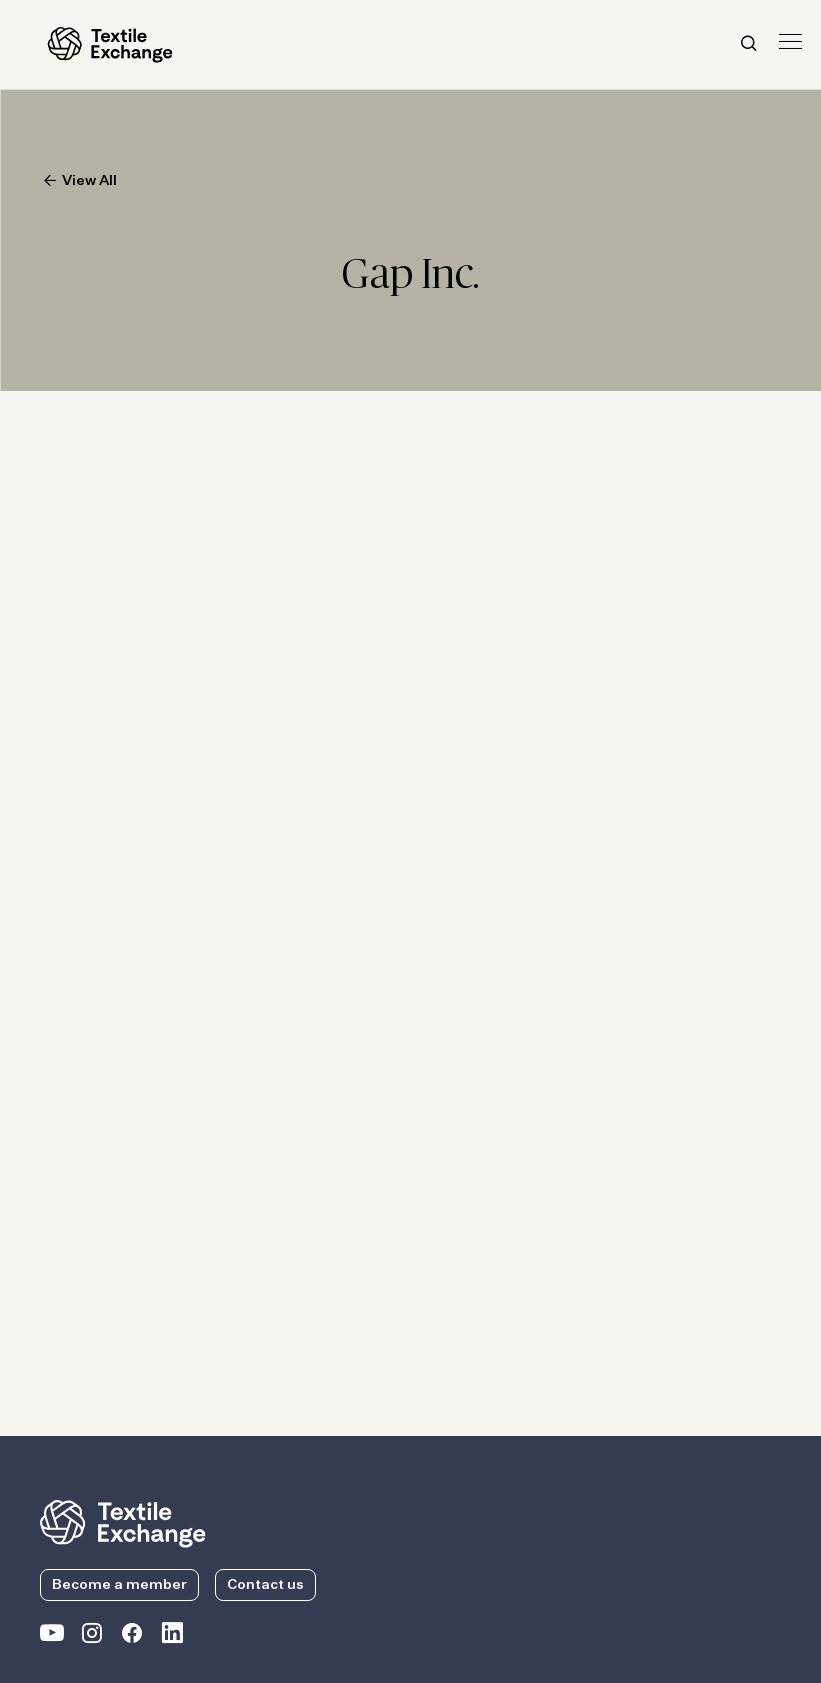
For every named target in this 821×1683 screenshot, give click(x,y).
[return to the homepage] (123, 1522)
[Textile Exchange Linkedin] (172, 1637)
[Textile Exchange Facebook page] (132, 1637)
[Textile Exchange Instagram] (92, 1637)
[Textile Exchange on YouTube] (52, 1637)
